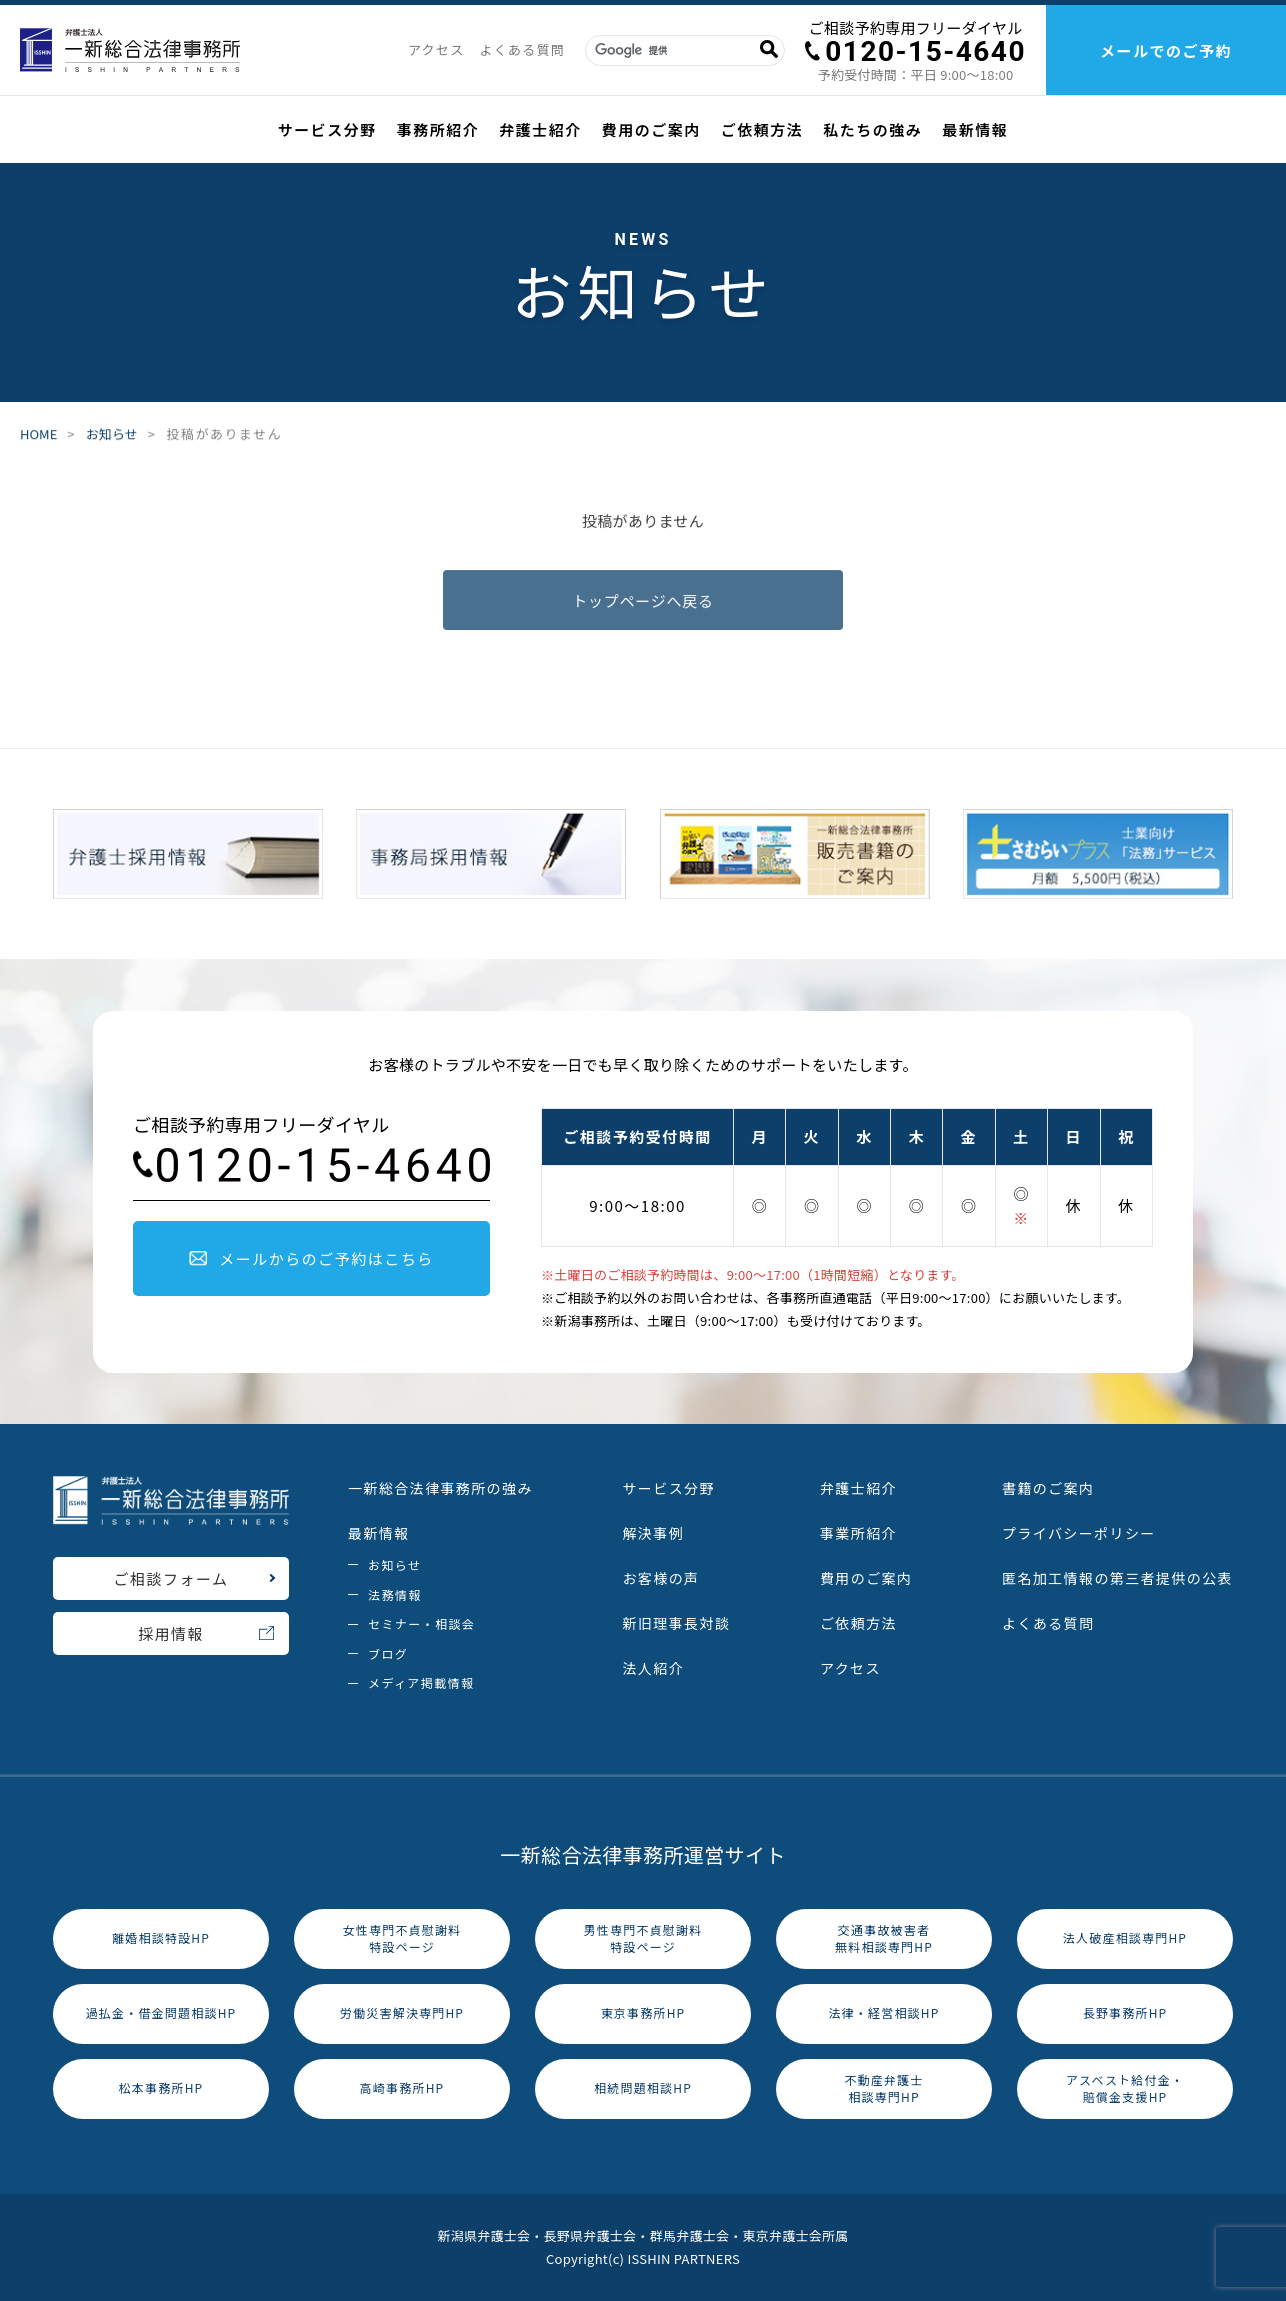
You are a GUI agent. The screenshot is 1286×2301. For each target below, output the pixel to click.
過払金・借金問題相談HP (161, 2012)
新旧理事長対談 (676, 1623)
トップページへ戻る (642, 603)
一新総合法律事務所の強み (440, 1488)
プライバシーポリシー (1079, 1533)
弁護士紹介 (540, 129)
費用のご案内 (651, 129)
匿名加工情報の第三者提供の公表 (1117, 1578)
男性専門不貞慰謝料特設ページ (643, 1938)
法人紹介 (653, 1668)
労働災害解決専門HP (402, 2012)
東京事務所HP (643, 2012)
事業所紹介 (858, 1533)
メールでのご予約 (1166, 50)
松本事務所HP (161, 2087)
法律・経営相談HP (883, 2012)
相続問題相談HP (643, 2087)
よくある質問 (522, 49)
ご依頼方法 (762, 129)
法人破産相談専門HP (1125, 1937)
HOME (38, 434)
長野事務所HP (1125, 2012)
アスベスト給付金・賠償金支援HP (1125, 2088)
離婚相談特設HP (161, 1937)
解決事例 (653, 1533)
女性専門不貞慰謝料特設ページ (402, 1938)
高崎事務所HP (402, 2087)
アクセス (436, 49)
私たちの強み (872, 129)
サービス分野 (327, 129)
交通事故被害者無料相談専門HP (884, 1938)
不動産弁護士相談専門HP (883, 2088)
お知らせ (112, 434)
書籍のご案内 (1048, 1488)
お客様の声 (660, 1578)
